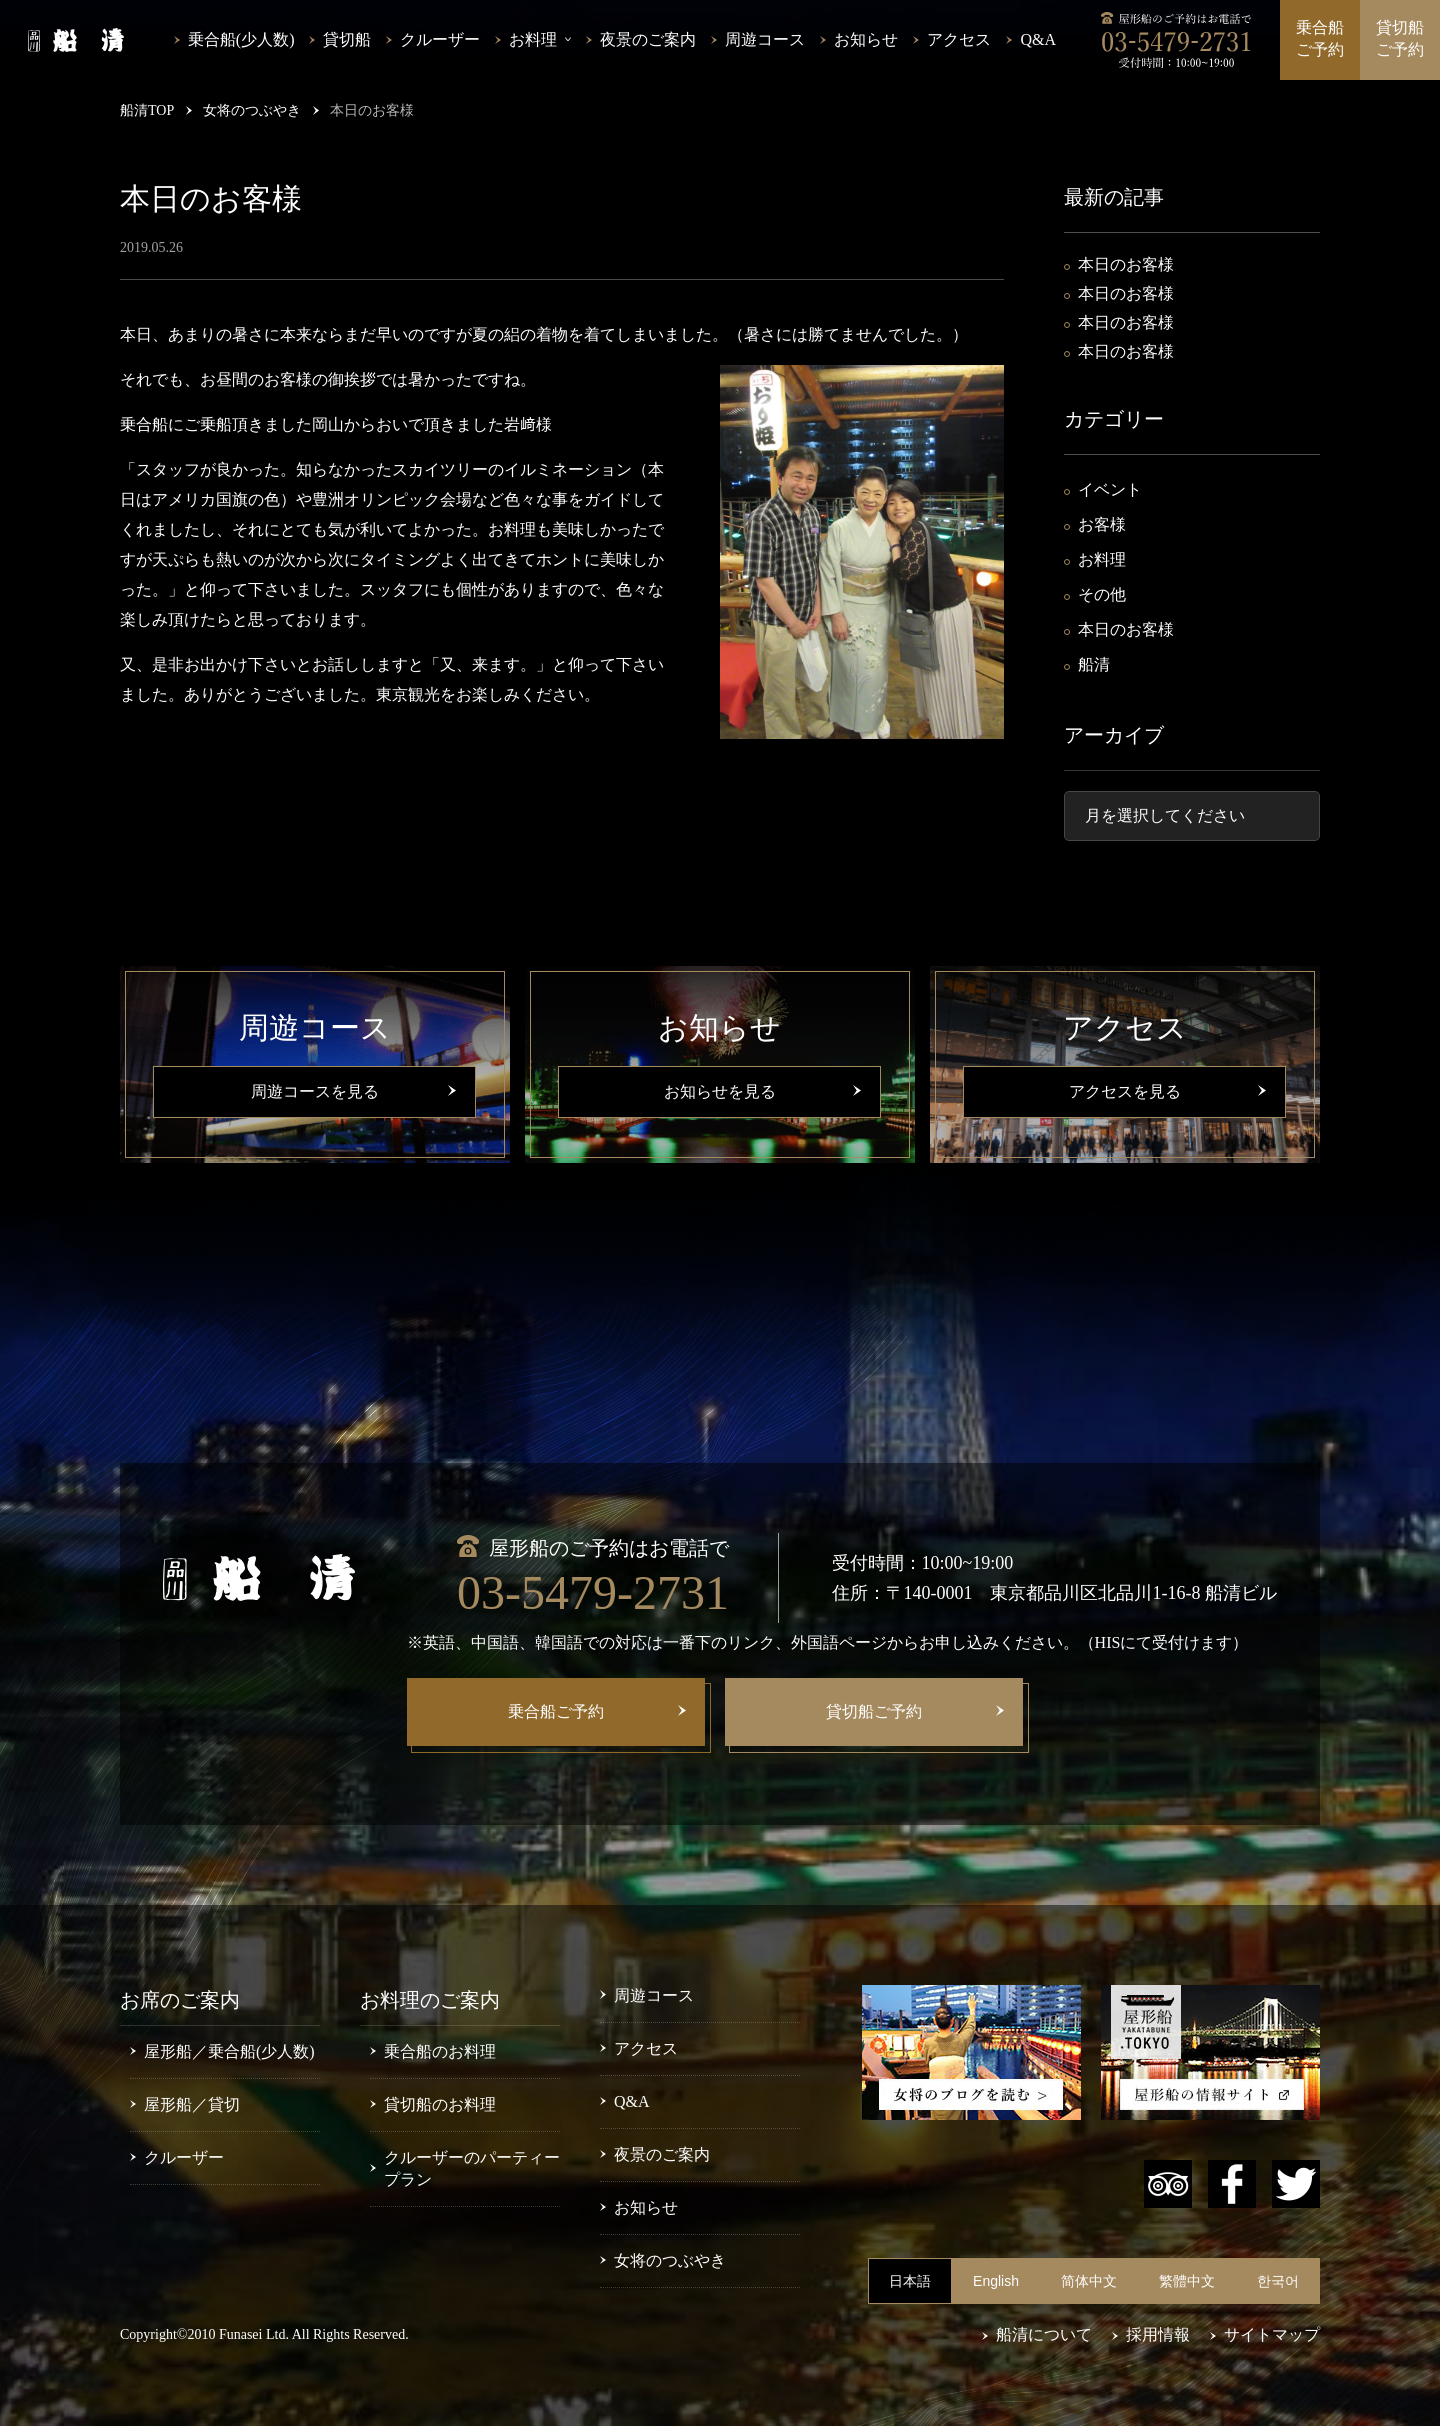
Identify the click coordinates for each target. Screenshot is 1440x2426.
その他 (1102, 594)
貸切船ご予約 (1400, 38)
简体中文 (1089, 2281)
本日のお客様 (1126, 264)
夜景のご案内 (648, 39)
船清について (1044, 2334)
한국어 (1278, 2281)
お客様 (1102, 524)
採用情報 (1158, 2334)
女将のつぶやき (670, 2260)
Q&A (1038, 39)
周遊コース (765, 39)
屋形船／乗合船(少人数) (229, 2051)
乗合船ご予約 (1320, 38)
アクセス (959, 39)
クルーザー (440, 39)
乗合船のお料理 (440, 2051)
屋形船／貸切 (192, 2104)
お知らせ (866, 39)
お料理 (1102, 559)
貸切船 (347, 39)
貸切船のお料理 (440, 2104)
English (996, 2281)
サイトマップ (1272, 2334)
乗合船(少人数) (241, 39)
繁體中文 (1187, 2281)
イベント (1110, 489)
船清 (1094, 664)
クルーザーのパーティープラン (472, 2168)
